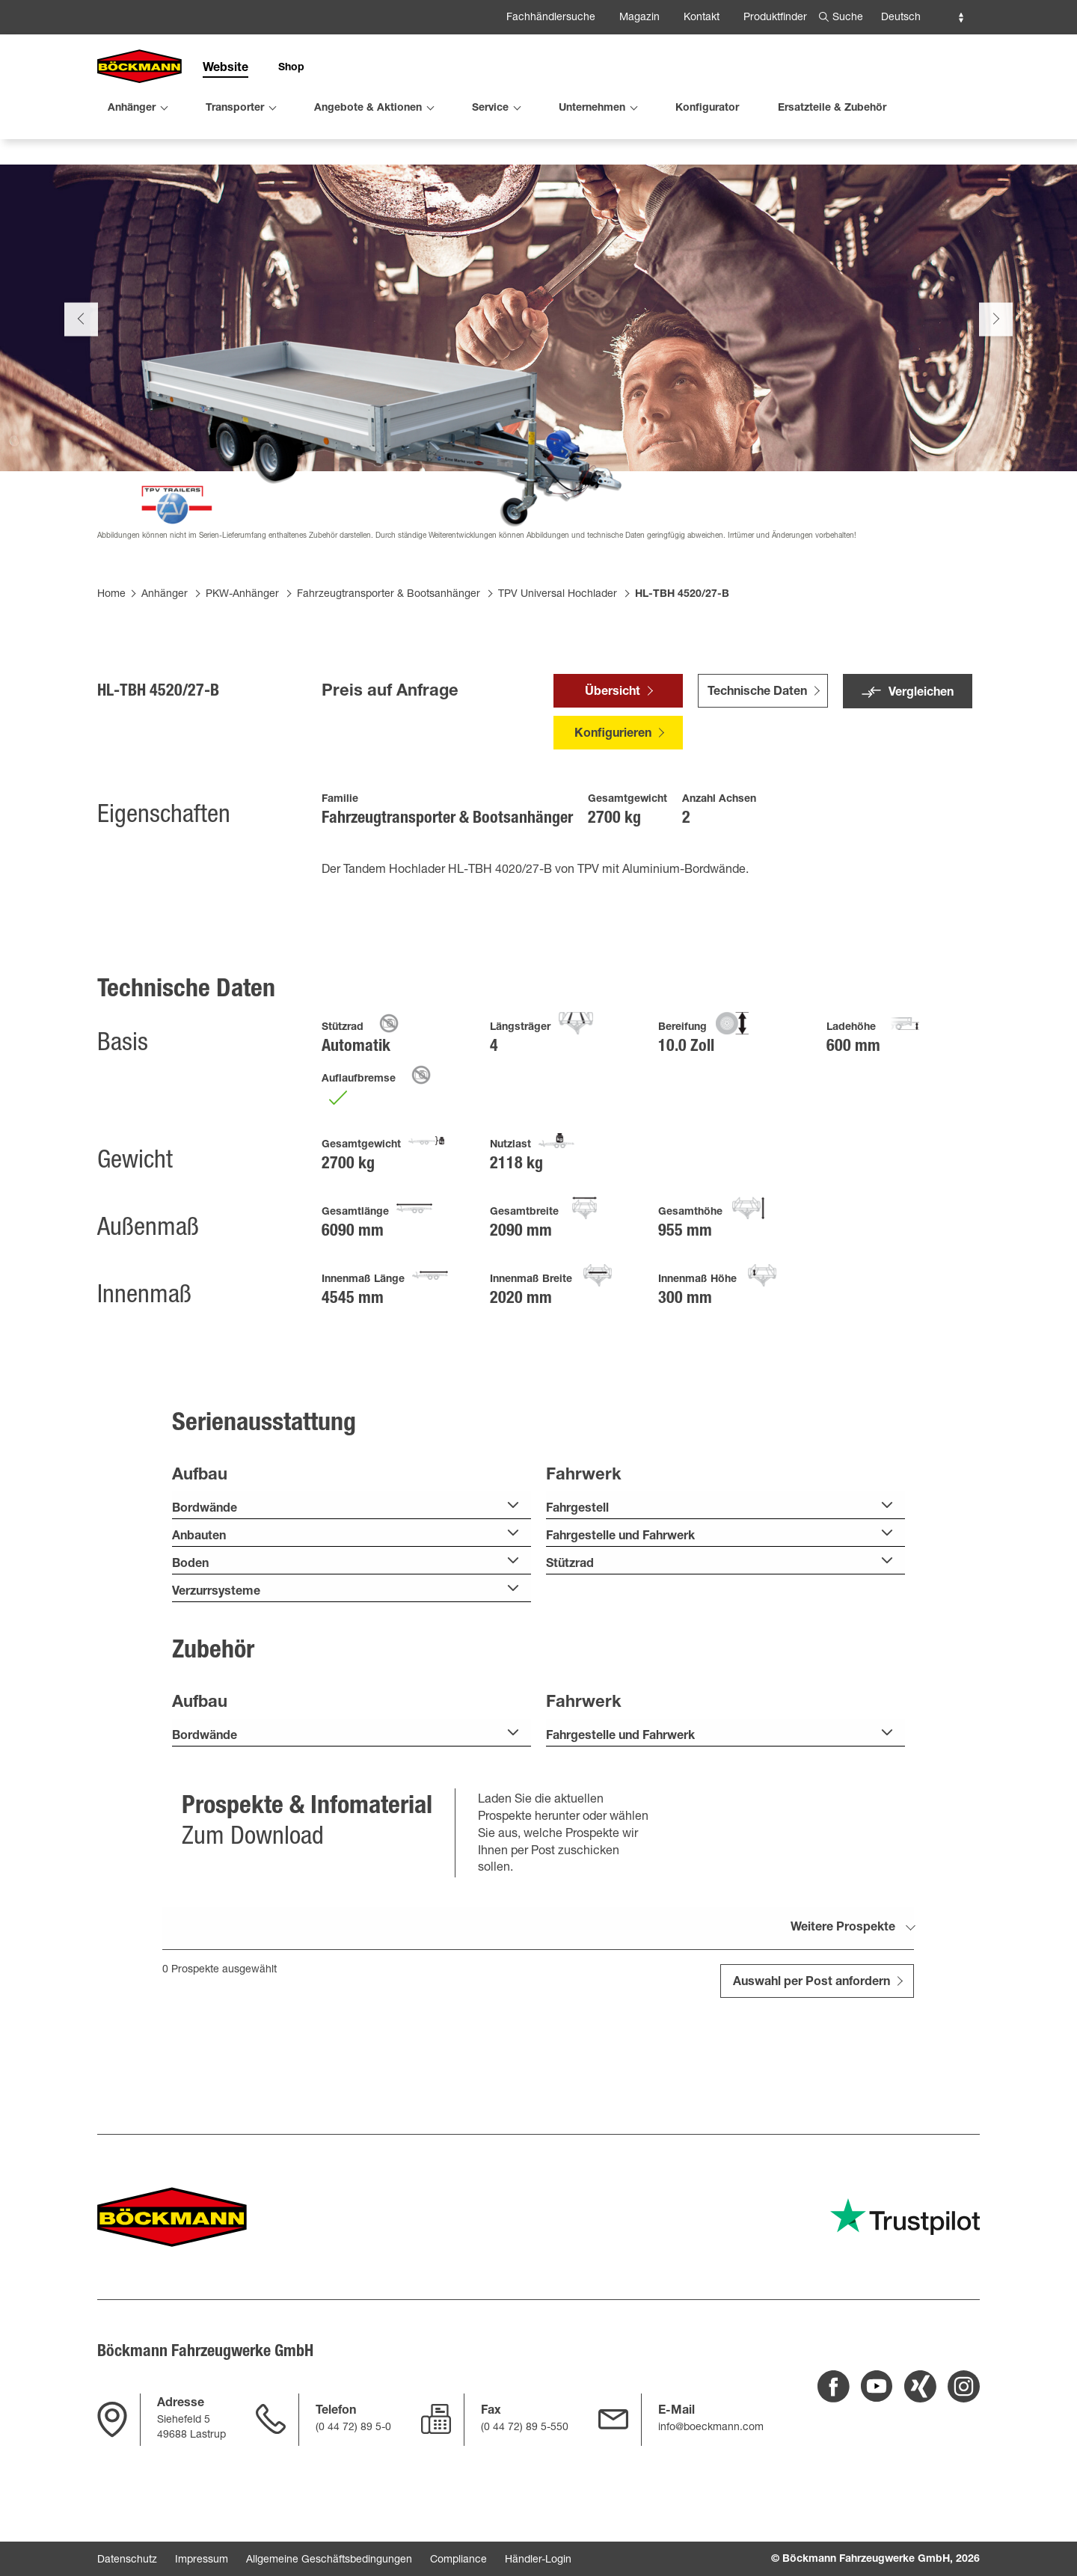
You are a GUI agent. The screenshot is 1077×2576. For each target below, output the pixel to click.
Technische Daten (757, 752)
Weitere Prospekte (843, 1987)
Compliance (458, 2560)
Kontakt (701, 18)
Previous (81, 377)
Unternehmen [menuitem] (592, 108)
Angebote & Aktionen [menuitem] (368, 108)
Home (111, 653)
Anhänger (164, 653)
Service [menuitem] (490, 108)
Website (225, 69)
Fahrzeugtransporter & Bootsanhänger (388, 653)
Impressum (201, 2560)
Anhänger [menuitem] (132, 108)
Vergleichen (921, 752)
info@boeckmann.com (711, 2428)
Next (996, 377)
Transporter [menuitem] (235, 108)
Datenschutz (127, 2560)
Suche (847, 18)
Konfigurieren (612, 794)
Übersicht (612, 752)
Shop (291, 68)
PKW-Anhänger (242, 653)
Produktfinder (775, 18)
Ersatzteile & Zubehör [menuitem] (832, 108)
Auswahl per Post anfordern (811, 2042)
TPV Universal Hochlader (557, 653)
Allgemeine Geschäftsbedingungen (329, 2560)
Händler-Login (538, 2560)
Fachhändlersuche (550, 18)
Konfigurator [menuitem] (707, 108)
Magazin (639, 18)
